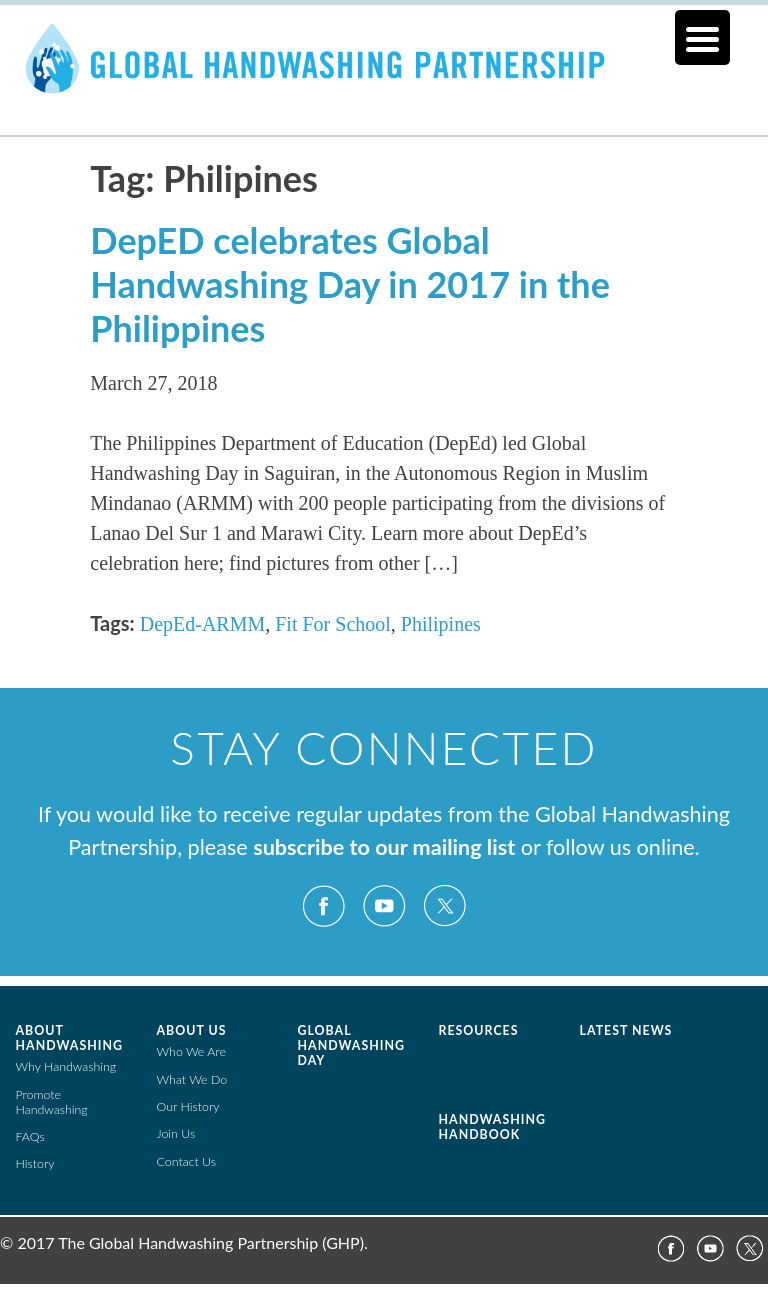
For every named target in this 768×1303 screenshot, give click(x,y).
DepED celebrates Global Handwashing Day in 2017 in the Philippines (350, 284)
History (35, 1163)
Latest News (626, 1030)
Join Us (176, 1133)
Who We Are (191, 1051)
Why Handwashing (66, 1066)
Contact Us (187, 1161)
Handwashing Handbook (492, 1127)
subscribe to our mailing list (384, 847)
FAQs (30, 1136)
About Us (192, 1030)
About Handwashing (69, 1038)
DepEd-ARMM (203, 624)
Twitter (444, 906)
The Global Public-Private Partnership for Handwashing (384, 84)
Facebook (324, 906)
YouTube (384, 906)
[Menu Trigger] (702, 37)
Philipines (441, 624)
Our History (188, 1106)
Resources (479, 1030)
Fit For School (333, 624)
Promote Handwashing (52, 1102)
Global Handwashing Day (351, 1045)
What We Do (192, 1079)
